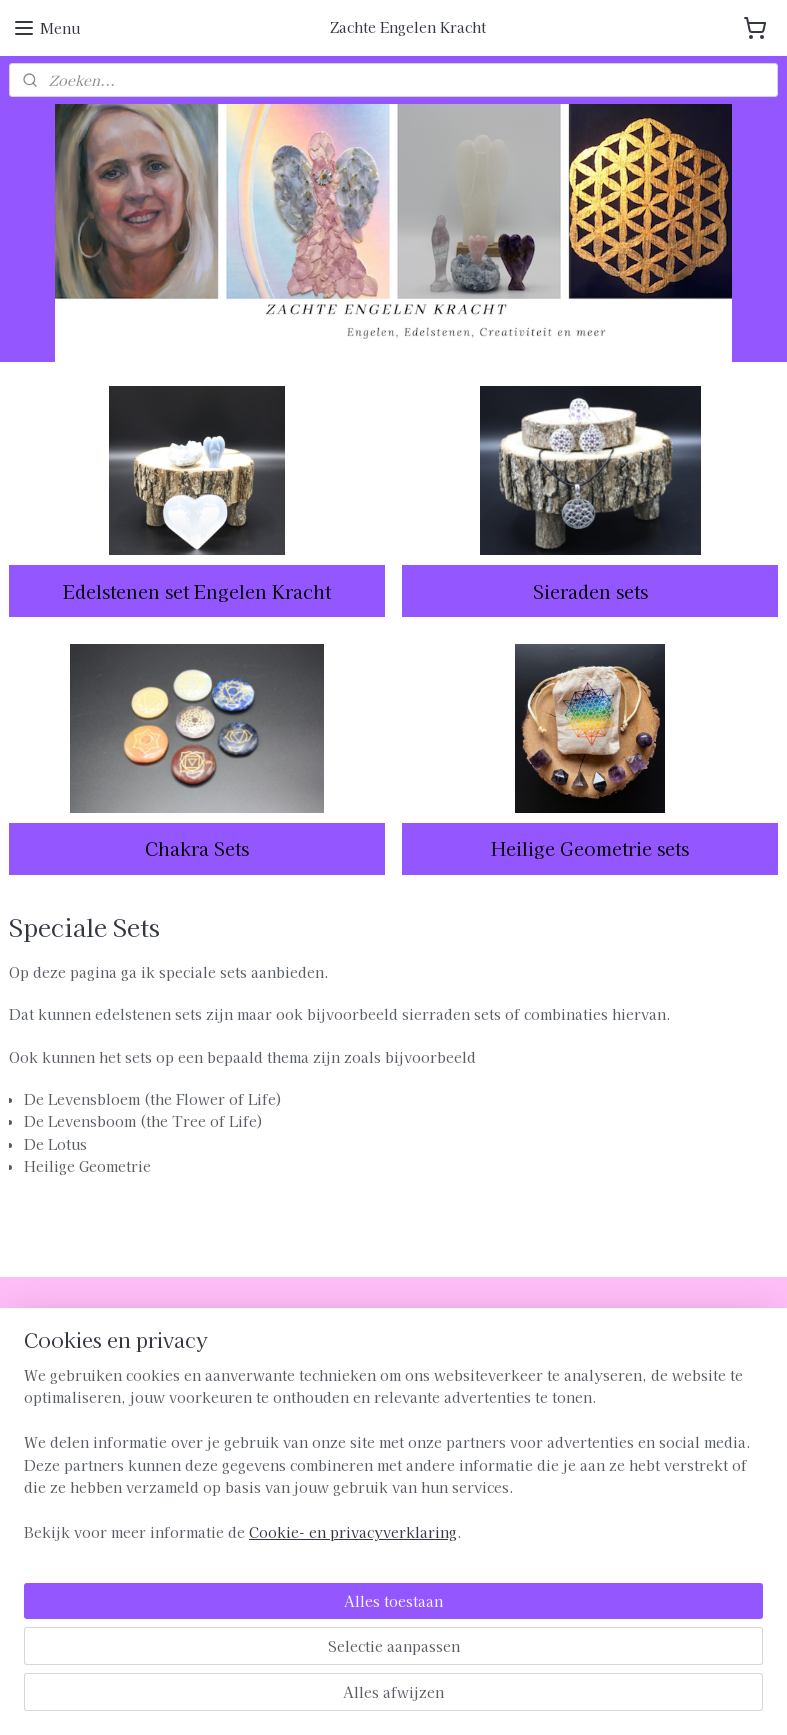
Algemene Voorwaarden (81, 1352)
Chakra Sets (197, 848)
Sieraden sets (590, 590)
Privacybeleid (50, 1448)
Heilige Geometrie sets (590, 848)
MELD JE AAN (574, 1467)
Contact (33, 1429)
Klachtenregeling (60, 1410)
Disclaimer (41, 1467)
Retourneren (46, 1390)
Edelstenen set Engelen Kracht (197, 590)
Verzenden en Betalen (75, 1371)
